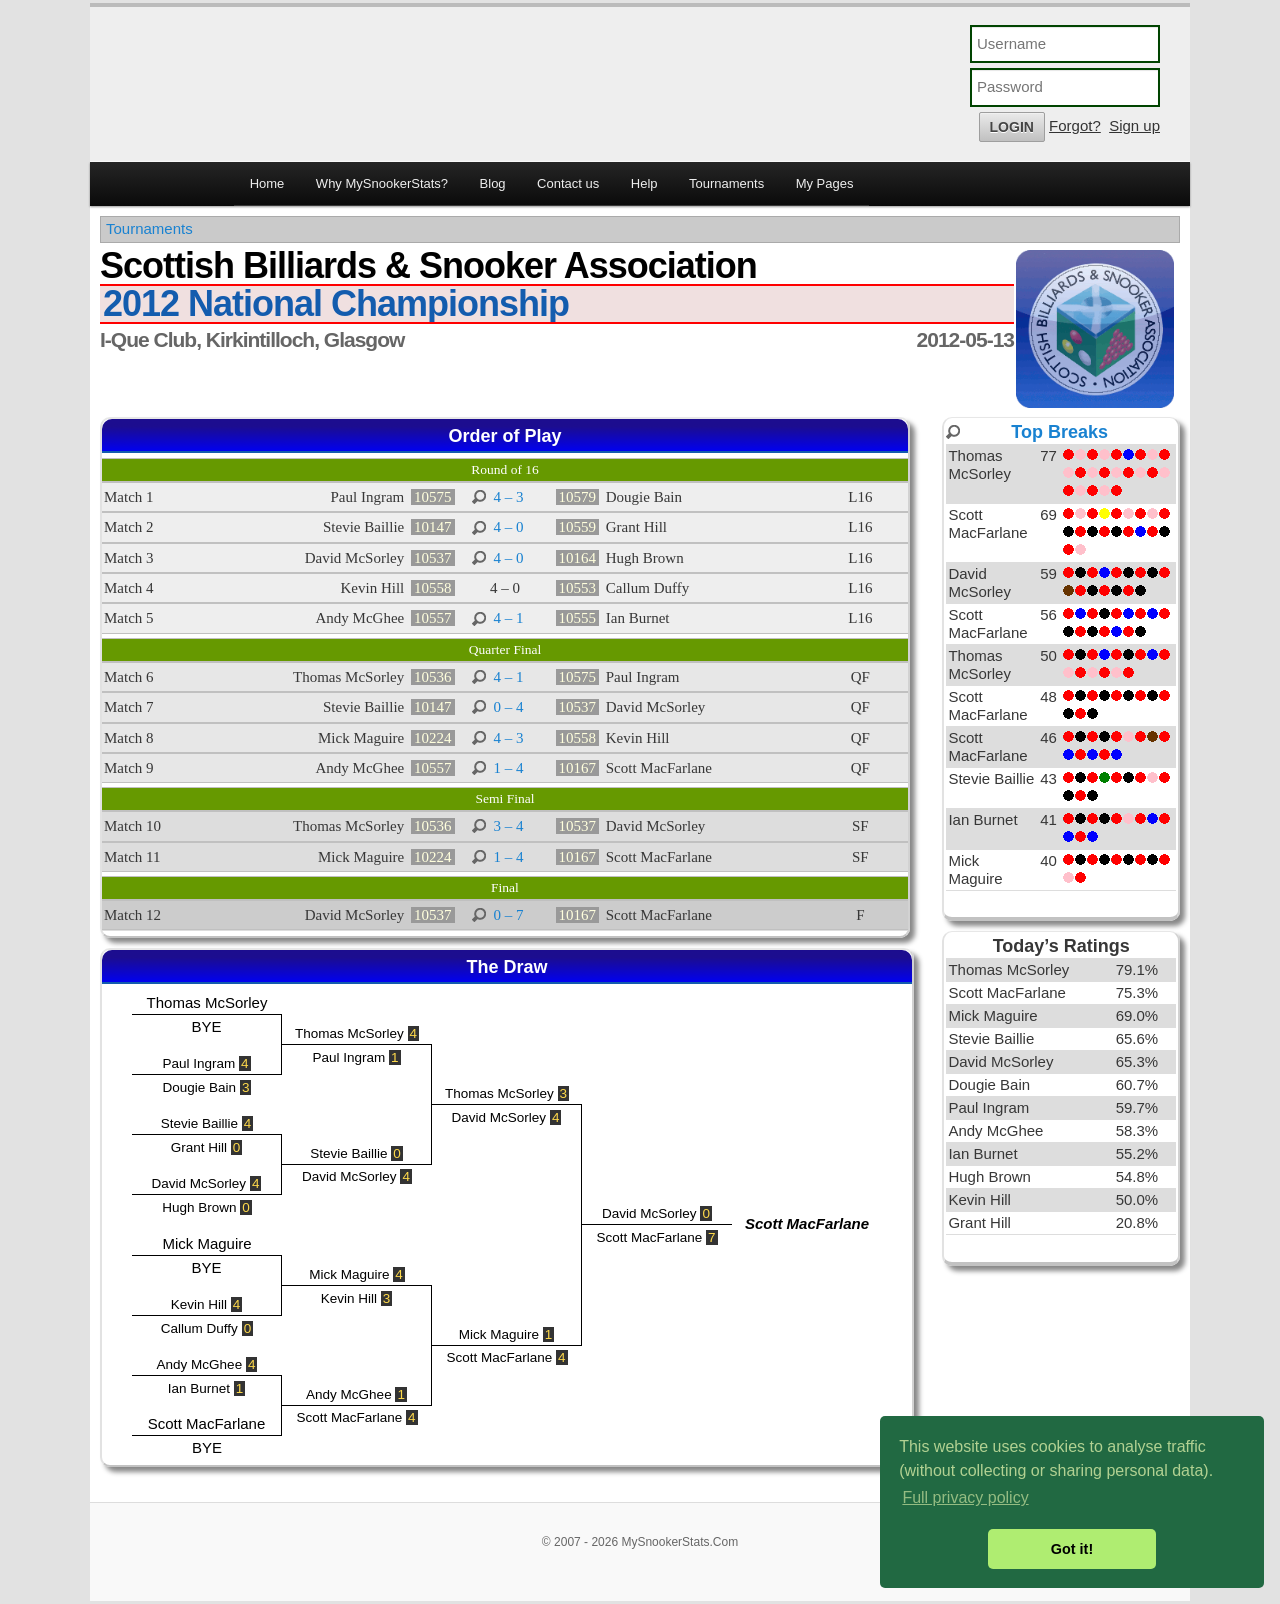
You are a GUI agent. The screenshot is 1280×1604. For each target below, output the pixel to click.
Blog (493, 183)
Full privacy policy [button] (965, 1497)
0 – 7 (509, 915)
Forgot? (1075, 125)
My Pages (825, 183)
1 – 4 (509, 768)
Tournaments (726, 183)
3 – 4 (509, 826)
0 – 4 (509, 707)
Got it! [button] (1072, 1549)
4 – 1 (509, 618)
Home (267, 183)
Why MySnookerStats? (382, 183)
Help (644, 183)
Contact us (568, 183)
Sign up (1134, 125)
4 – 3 (509, 497)
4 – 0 (509, 527)
